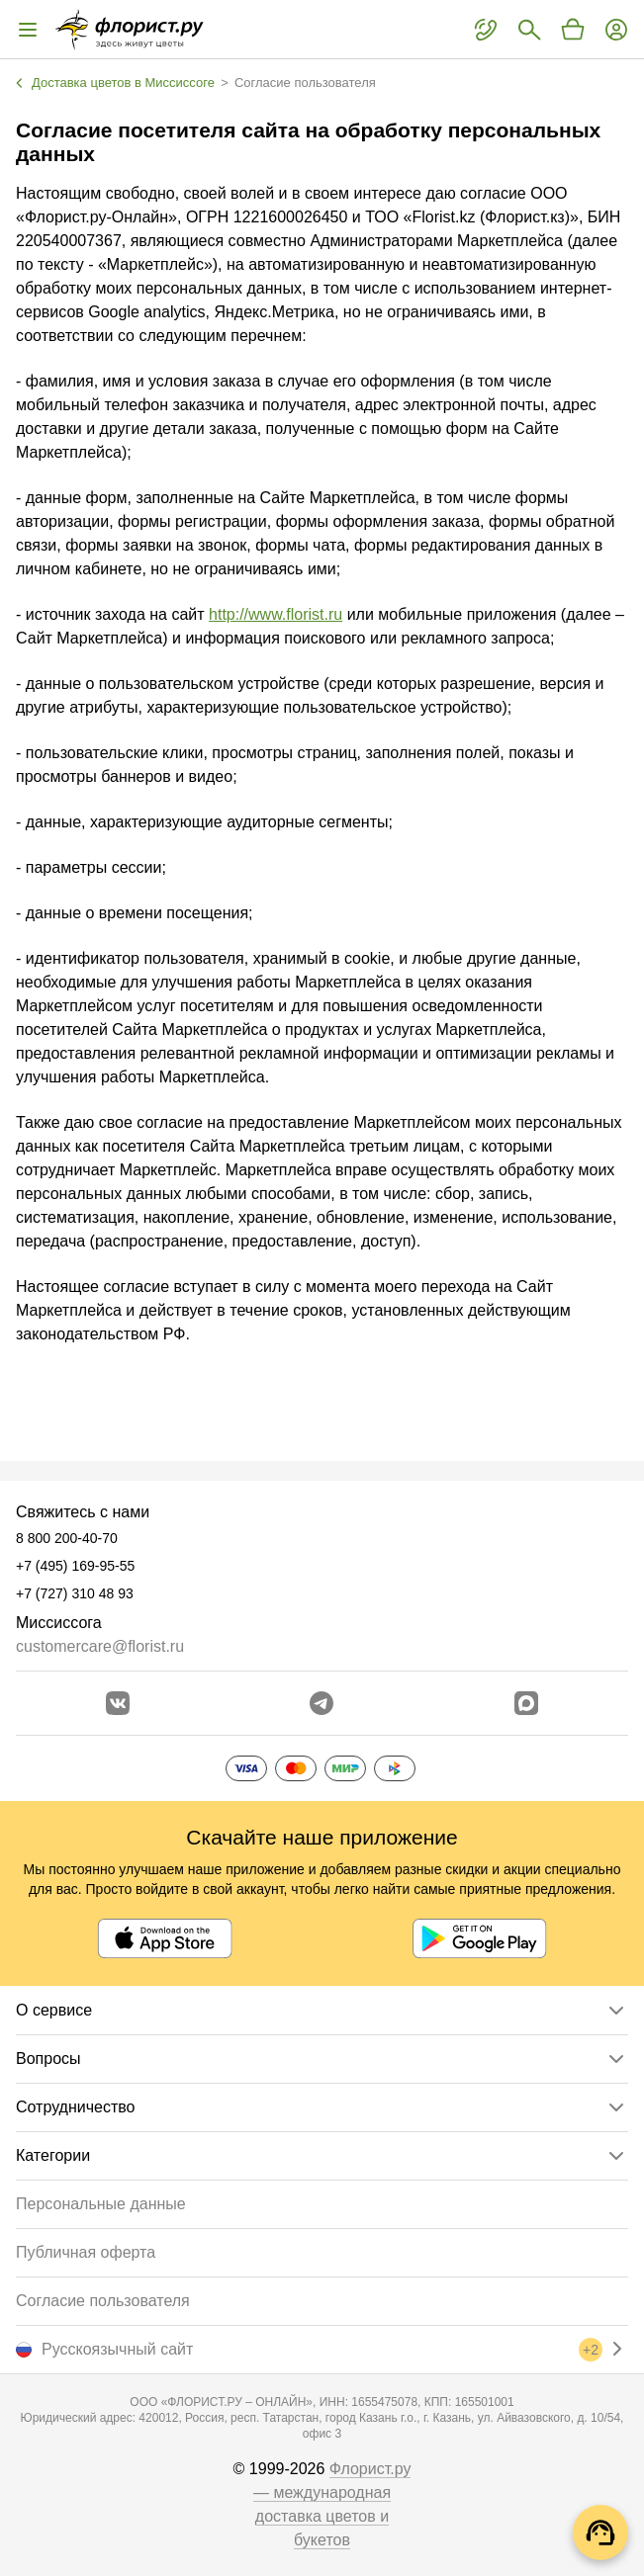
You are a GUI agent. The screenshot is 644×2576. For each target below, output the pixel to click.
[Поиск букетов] (529, 29)
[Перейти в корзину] (573, 29)
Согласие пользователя (103, 2300)
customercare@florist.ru (100, 1646)
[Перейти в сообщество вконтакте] (118, 1703)
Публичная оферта (85, 2252)
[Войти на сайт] (616, 29)
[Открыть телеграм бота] (321, 1703)
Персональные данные (101, 2203)
